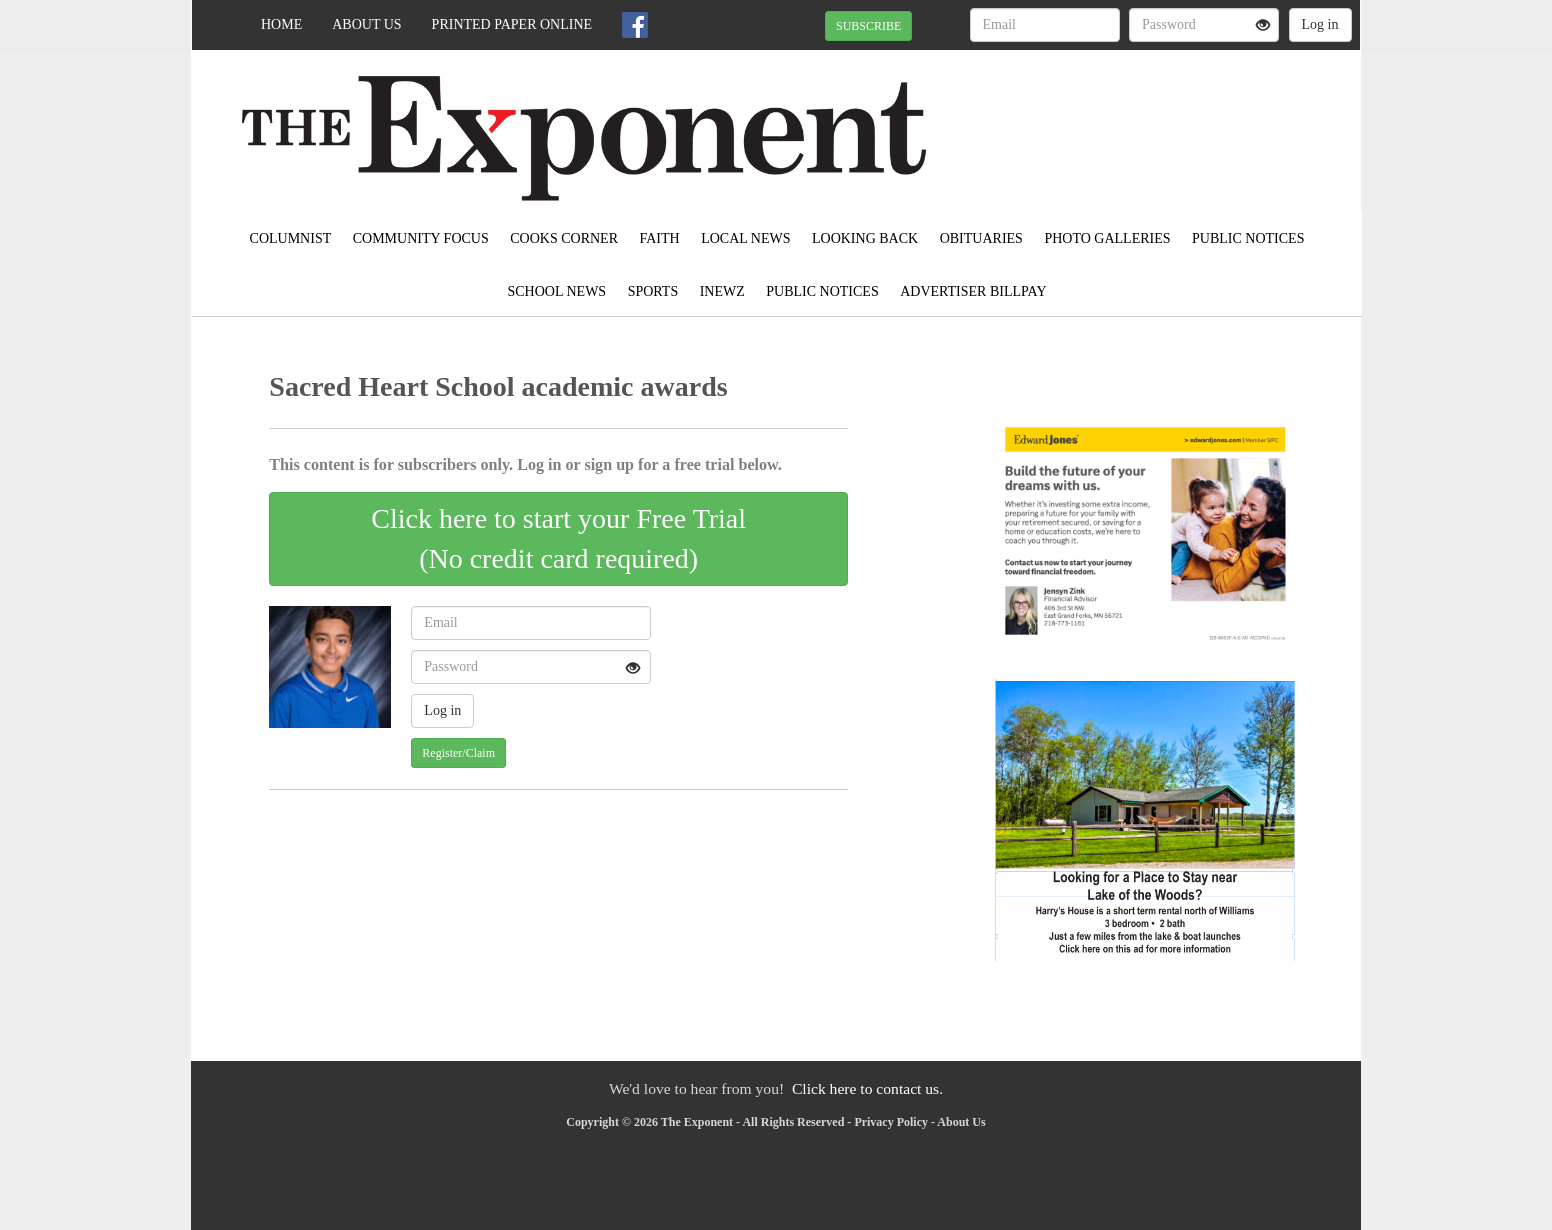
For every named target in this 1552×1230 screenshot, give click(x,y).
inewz (722, 291)
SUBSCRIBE (868, 26)
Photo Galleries (1107, 238)
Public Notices (1248, 238)
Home (281, 24)
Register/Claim (458, 753)
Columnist (291, 238)
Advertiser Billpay (973, 291)
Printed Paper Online (512, 24)
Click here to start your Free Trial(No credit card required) (558, 538)
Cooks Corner (564, 238)
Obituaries (981, 238)
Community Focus (421, 238)
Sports (653, 291)
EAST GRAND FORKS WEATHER (1177, 120)
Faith (659, 238)
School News (557, 291)
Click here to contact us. (867, 1088)
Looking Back (865, 238)
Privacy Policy (891, 1122)
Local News (745, 238)
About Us (366, 24)
